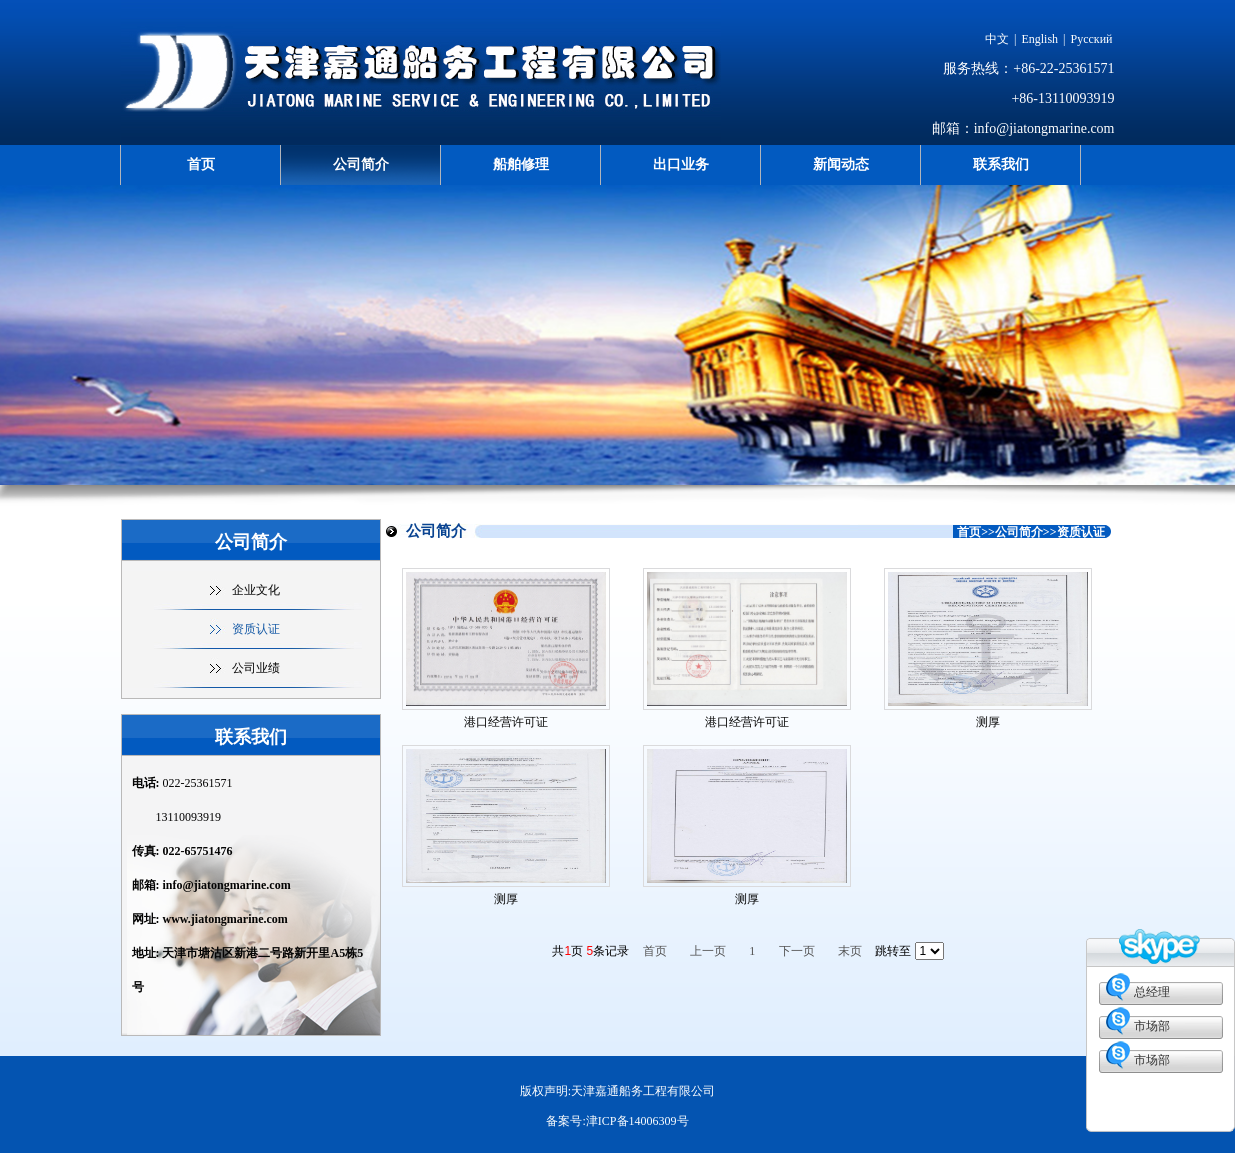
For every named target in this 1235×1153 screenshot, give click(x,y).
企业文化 (256, 590)
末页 (850, 951)
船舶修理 (521, 164)
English (1039, 39)
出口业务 (681, 164)
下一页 (797, 951)
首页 (201, 164)
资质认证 (256, 629)
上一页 (708, 951)
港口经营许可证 (506, 722)
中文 (997, 39)
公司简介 (361, 164)
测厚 (988, 722)
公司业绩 (256, 668)
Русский (1092, 39)
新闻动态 (841, 164)
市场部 (1152, 1026)
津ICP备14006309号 (637, 1121)
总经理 (1152, 992)
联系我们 (1001, 164)
